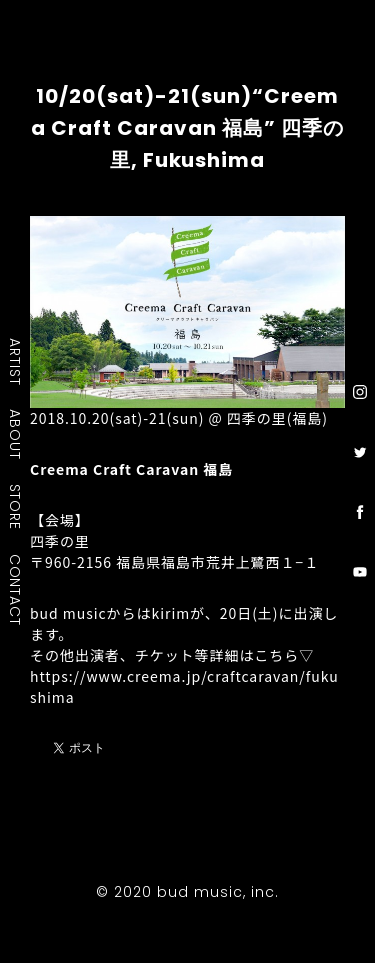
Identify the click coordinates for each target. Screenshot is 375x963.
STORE (16, 506)
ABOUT (16, 434)
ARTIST (16, 361)
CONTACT (16, 589)
